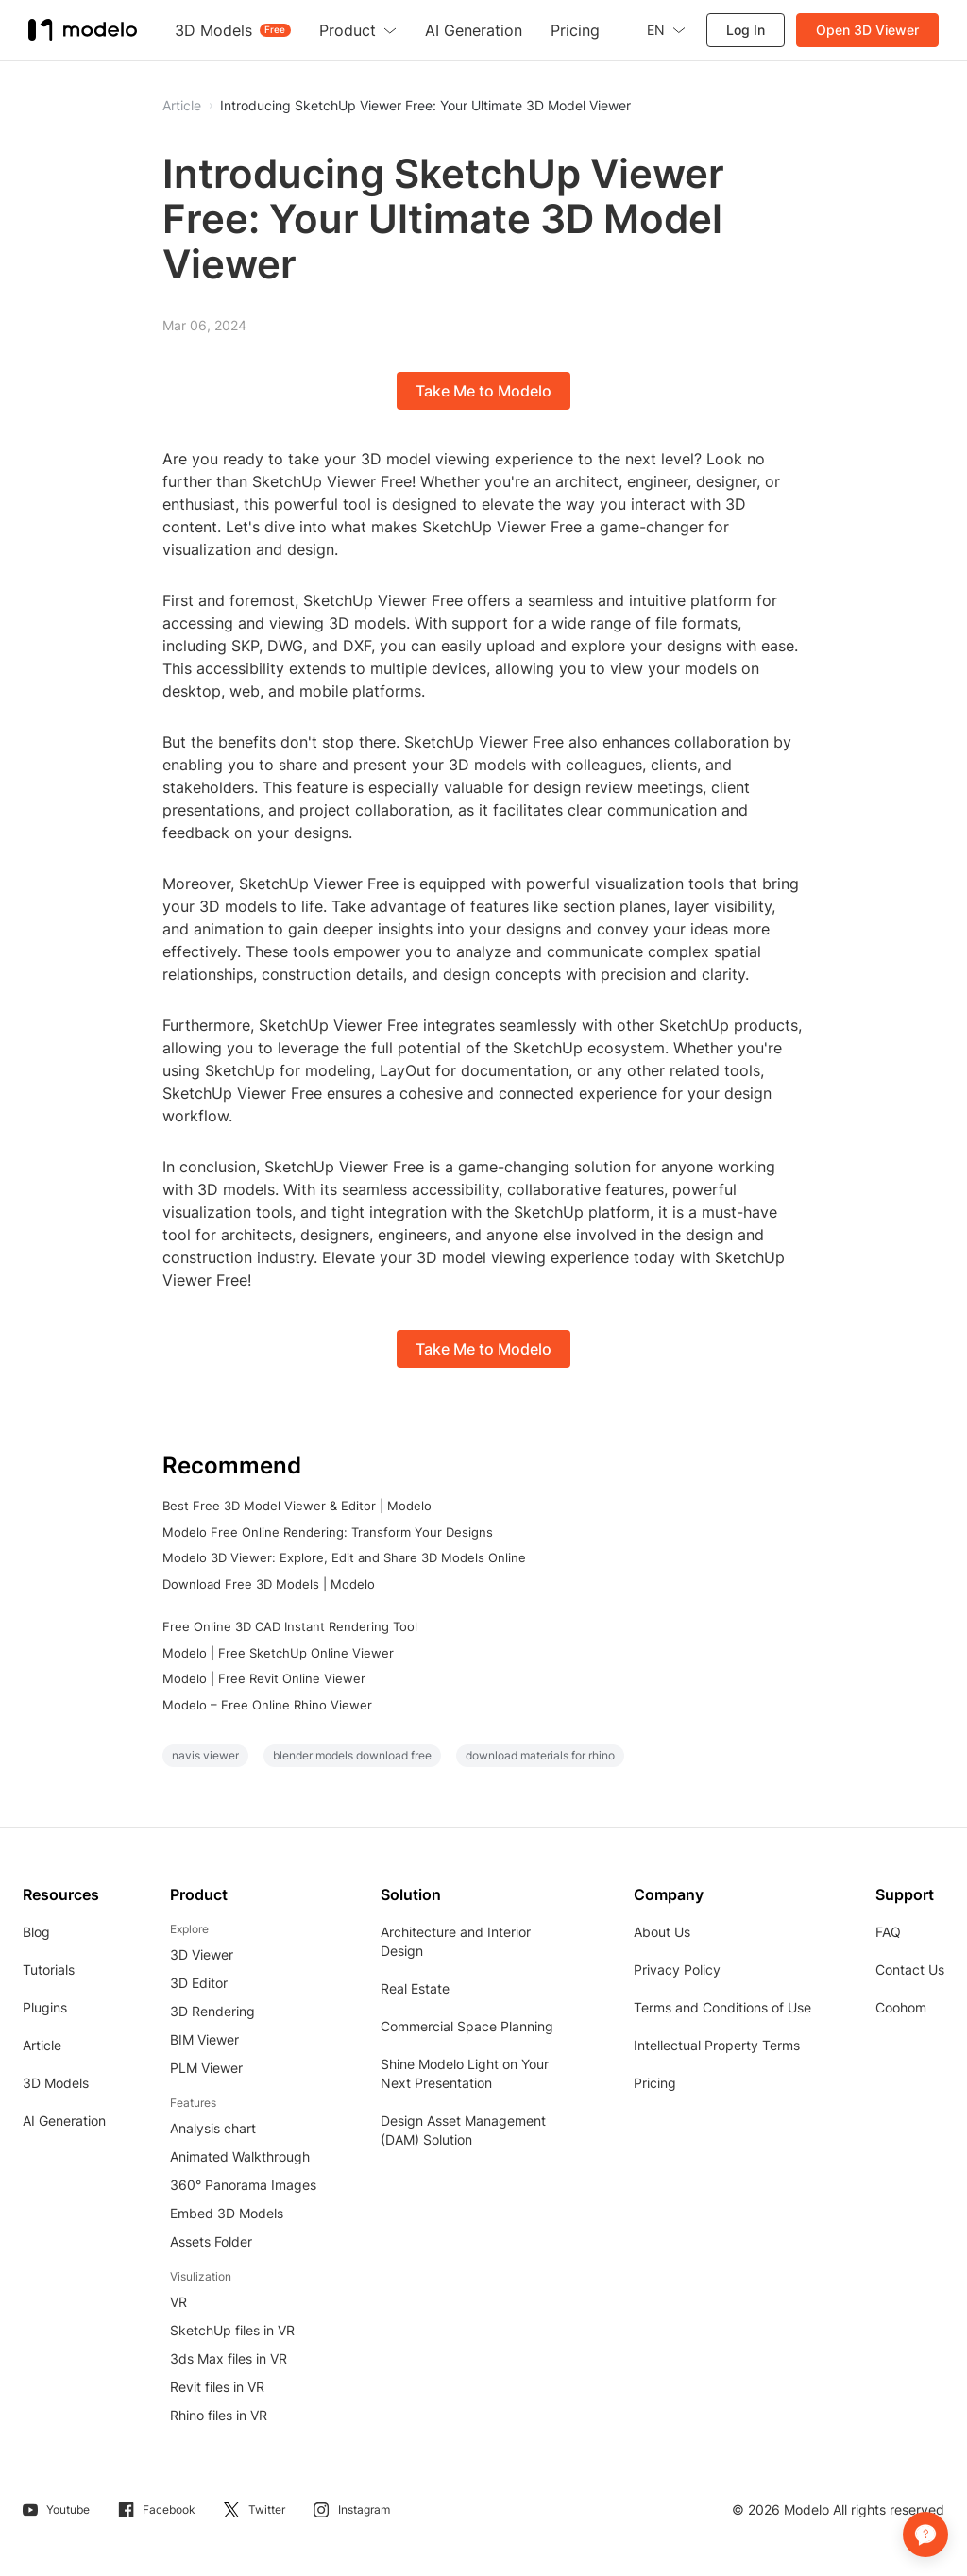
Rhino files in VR (218, 2415)
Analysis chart (213, 2128)
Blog (36, 1932)
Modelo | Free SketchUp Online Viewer (278, 1652)
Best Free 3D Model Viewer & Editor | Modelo (297, 1505)
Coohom (900, 2007)
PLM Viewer (206, 2068)
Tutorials (49, 1969)
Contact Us (909, 1969)
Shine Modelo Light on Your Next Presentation (465, 2073)
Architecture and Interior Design (456, 1941)
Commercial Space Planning (467, 2026)
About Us (662, 1932)
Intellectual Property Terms (717, 2045)
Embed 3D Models (226, 2213)
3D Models (56, 2083)
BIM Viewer (204, 2039)
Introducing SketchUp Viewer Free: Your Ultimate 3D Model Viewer (425, 105)
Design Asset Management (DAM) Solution (463, 2130)
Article (42, 2045)
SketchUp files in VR (232, 2330)
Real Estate (415, 1988)
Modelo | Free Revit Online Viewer (263, 1678)
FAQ (888, 1932)
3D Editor (199, 1983)
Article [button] (181, 105)
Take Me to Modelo (483, 390)
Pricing (655, 2083)
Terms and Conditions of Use (722, 2007)
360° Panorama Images (243, 2185)
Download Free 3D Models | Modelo (268, 1583)
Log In (745, 30)
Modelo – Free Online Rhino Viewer (267, 1704)
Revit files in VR (217, 2387)
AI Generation (64, 2121)
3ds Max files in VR (228, 2358)
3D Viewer (201, 1954)
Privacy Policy (677, 1969)
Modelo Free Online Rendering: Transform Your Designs (327, 1532)
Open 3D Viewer (867, 30)
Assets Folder (211, 2241)
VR (178, 2302)
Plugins (45, 2007)
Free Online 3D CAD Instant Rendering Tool (289, 1626)
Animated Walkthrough (240, 2156)
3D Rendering (212, 2011)
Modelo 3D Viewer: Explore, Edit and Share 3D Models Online (344, 1557)
